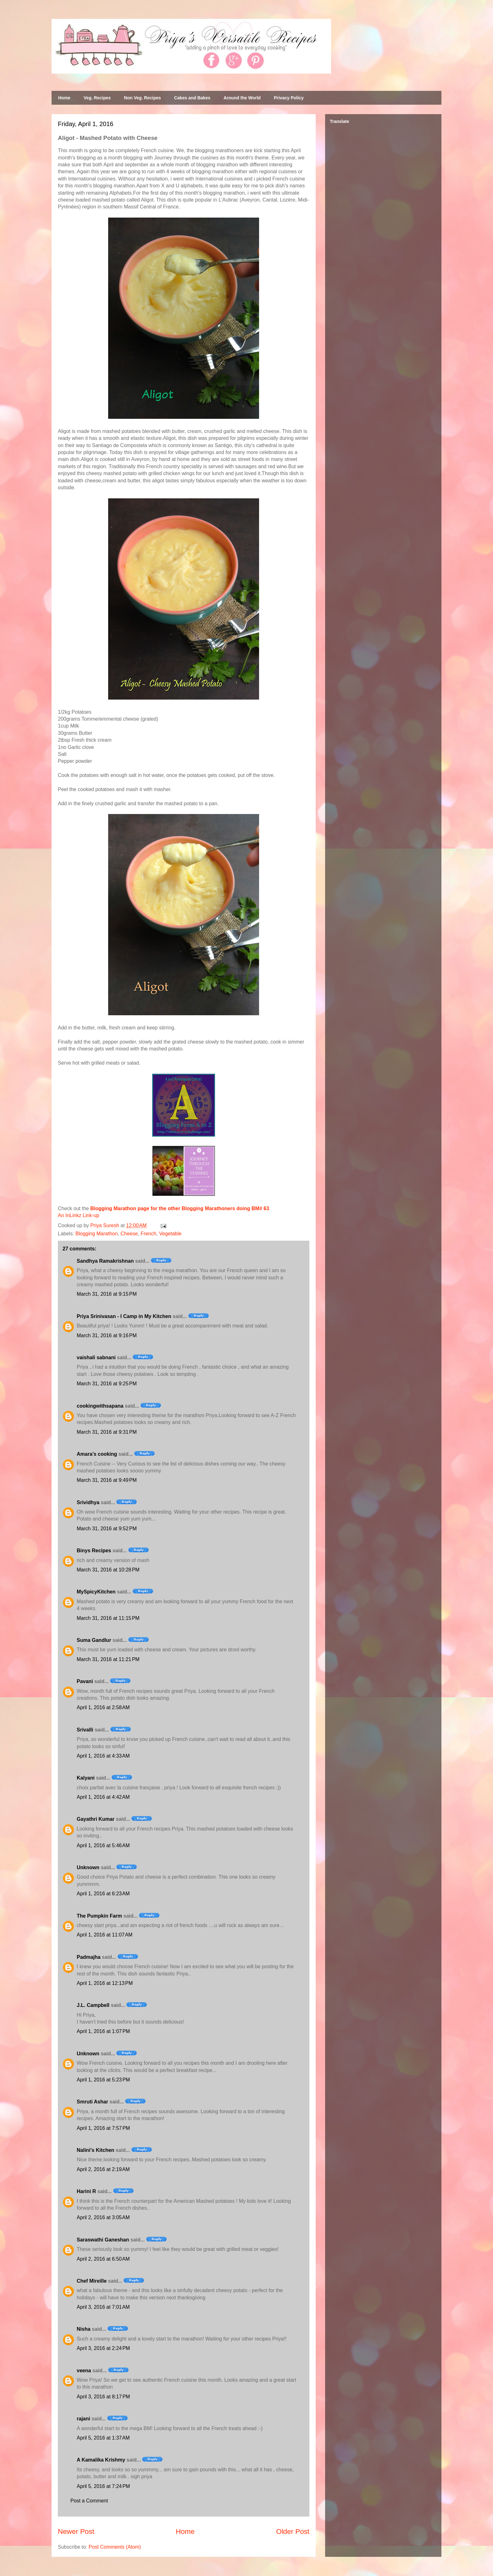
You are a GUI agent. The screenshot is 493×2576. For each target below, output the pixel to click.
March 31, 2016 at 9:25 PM (107, 1383)
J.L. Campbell (93, 2005)
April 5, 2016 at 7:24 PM (103, 2486)
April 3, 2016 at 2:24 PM (103, 2348)
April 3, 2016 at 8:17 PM (103, 2396)
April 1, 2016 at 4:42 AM (103, 1797)
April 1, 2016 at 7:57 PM (103, 2128)
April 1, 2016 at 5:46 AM (103, 1845)
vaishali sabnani (96, 1357)
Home (64, 97)
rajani (83, 2418)
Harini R (86, 2191)
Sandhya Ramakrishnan (105, 1261)
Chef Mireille (92, 2281)
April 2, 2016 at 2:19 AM (103, 2169)
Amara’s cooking (97, 1454)
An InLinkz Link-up (78, 1215)
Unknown (88, 1867)
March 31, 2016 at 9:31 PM (107, 1432)
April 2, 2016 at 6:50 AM (103, 2259)
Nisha (84, 2329)
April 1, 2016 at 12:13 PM (105, 1983)
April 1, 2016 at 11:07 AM (104, 1934)
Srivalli (85, 1729)
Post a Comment (89, 2500)
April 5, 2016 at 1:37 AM (103, 2437)
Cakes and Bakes (192, 97)
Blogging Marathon (96, 1233)
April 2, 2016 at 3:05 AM (103, 2217)
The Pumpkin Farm (99, 1916)
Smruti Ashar (92, 2101)
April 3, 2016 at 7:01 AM (103, 2307)
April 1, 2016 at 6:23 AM (103, 1893)
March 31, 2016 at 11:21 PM (108, 1659)
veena (84, 2370)
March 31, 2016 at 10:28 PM (108, 1569)
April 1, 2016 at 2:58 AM (103, 1707)
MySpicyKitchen (96, 1591)
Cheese (129, 1233)
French (148, 1233)
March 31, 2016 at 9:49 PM (107, 1480)
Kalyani (86, 1778)
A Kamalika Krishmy (101, 2459)
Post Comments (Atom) (115, 2547)
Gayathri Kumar (95, 1819)
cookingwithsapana (100, 1406)
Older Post (292, 2531)
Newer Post (76, 2531)
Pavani (85, 1681)
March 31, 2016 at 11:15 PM (108, 1618)
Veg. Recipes (97, 97)
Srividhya (88, 1502)
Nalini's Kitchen (95, 2150)
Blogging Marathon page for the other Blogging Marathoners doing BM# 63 (179, 1208)
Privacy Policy (289, 97)
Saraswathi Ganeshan (103, 2239)
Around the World (242, 97)
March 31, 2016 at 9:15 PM (107, 1294)
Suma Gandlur (94, 1640)
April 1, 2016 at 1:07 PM (103, 2031)
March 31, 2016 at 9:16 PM (107, 1335)
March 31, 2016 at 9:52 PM (107, 1528)
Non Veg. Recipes (142, 97)
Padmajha (89, 1957)
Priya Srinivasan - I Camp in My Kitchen (124, 1316)
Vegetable (170, 1233)
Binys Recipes (94, 1550)
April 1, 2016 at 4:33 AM (103, 1756)
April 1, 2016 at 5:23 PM (103, 2079)
